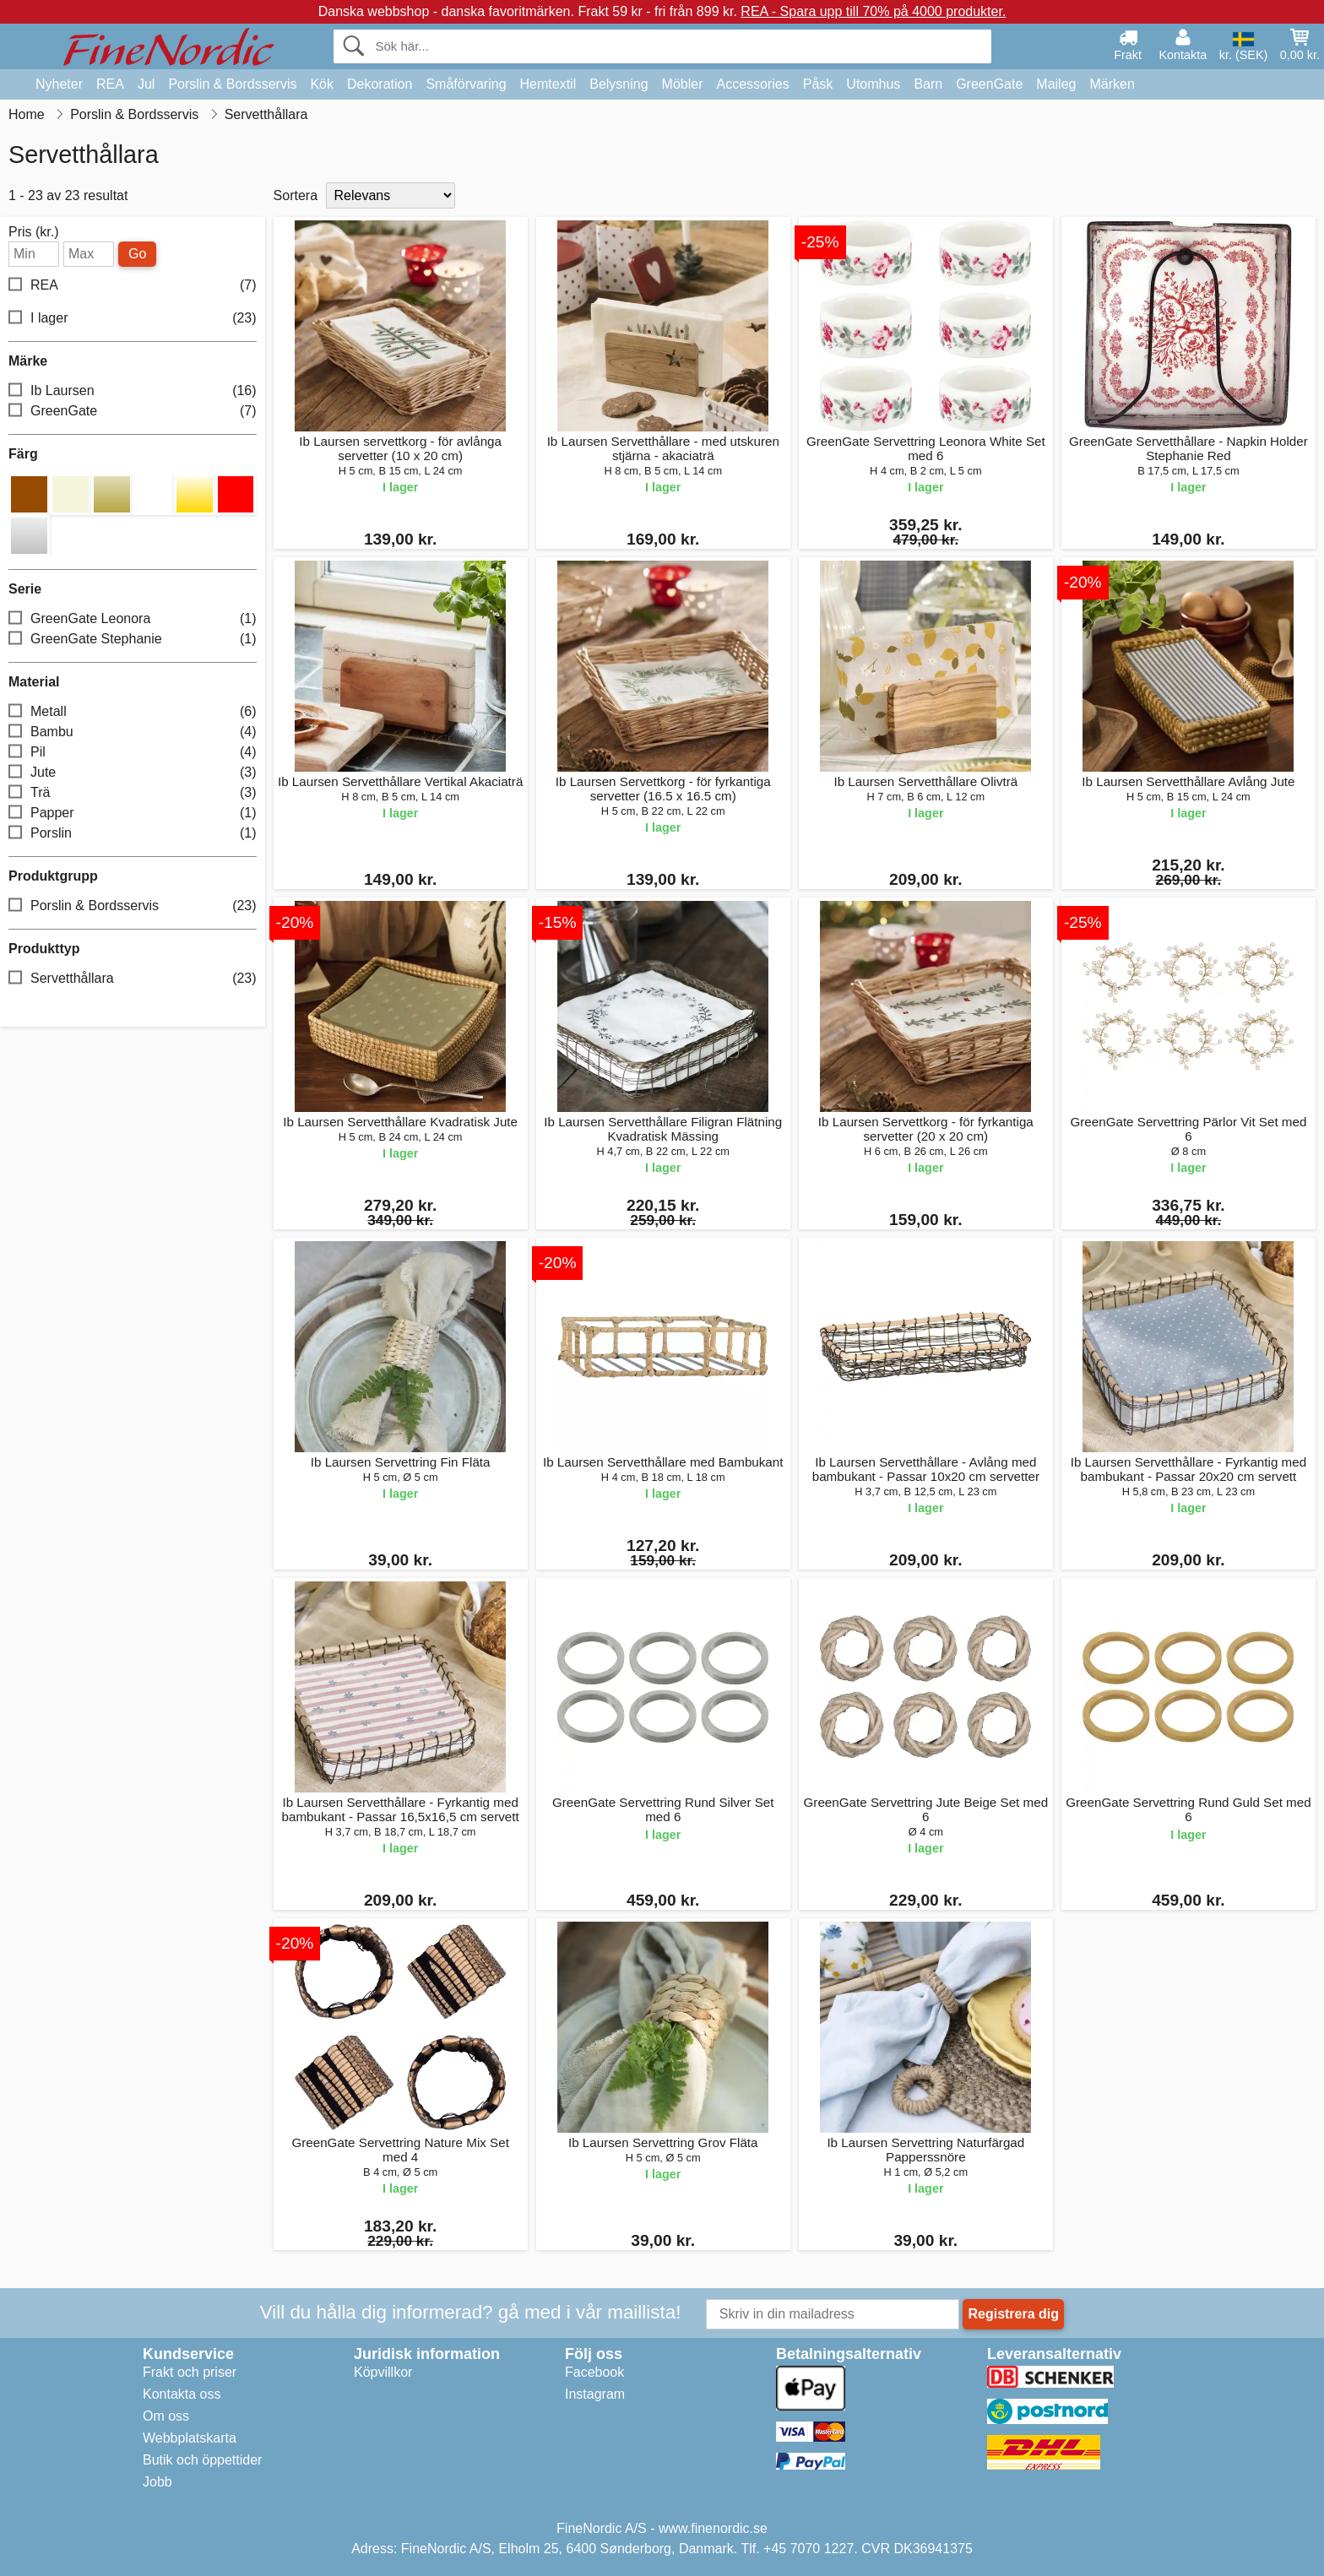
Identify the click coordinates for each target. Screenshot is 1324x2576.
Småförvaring (466, 84)
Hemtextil (548, 84)
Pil (132, 753)
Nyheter (59, 84)
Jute (132, 773)
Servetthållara (132, 979)
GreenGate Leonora (132, 619)
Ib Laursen (132, 391)
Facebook (594, 2372)
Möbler (682, 84)
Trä (132, 793)
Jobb (157, 2482)
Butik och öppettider (202, 2460)
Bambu (132, 732)
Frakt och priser (189, 2372)
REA (110, 84)
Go (137, 254)
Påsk (818, 84)
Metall (132, 712)
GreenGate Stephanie (132, 640)
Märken (1111, 84)
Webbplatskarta (189, 2438)
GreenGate (989, 84)
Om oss (166, 2416)
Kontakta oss (182, 2394)
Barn (928, 84)
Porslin (132, 834)
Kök (322, 84)
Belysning (618, 84)
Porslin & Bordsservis (232, 84)
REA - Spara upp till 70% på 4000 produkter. (873, 11)
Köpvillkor (383, 2372)
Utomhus (873, 84)
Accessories (753, 84)
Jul (146, 84)
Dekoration (379, 84)
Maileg (1056, 84)
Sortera (295, 195)
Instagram (595, 2394)
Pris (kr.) (33, 232)
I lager (132, 319)
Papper (132, 813)
